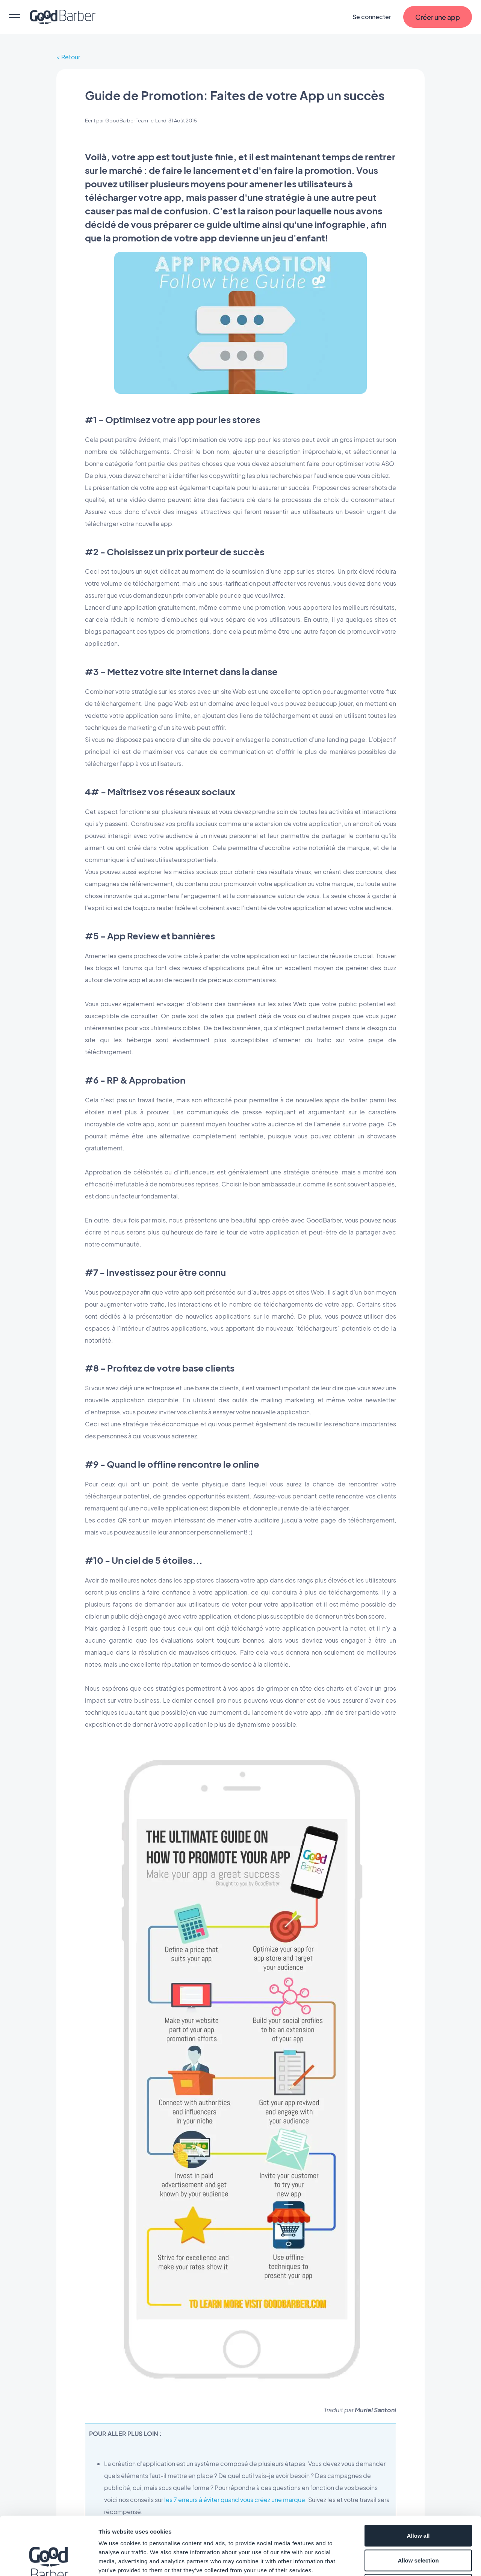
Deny (418, 2526)
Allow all (418, 2477)
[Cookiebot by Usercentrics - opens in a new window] (49, 2561)
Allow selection (418, 2502)
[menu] (14, 17)
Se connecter (371, 17)
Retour (70, 57)
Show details (394, 2561)
